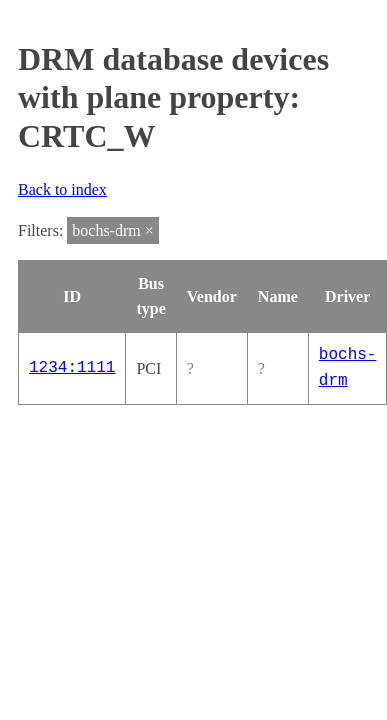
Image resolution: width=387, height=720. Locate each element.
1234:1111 (72, 368)
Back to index (62, 189)
